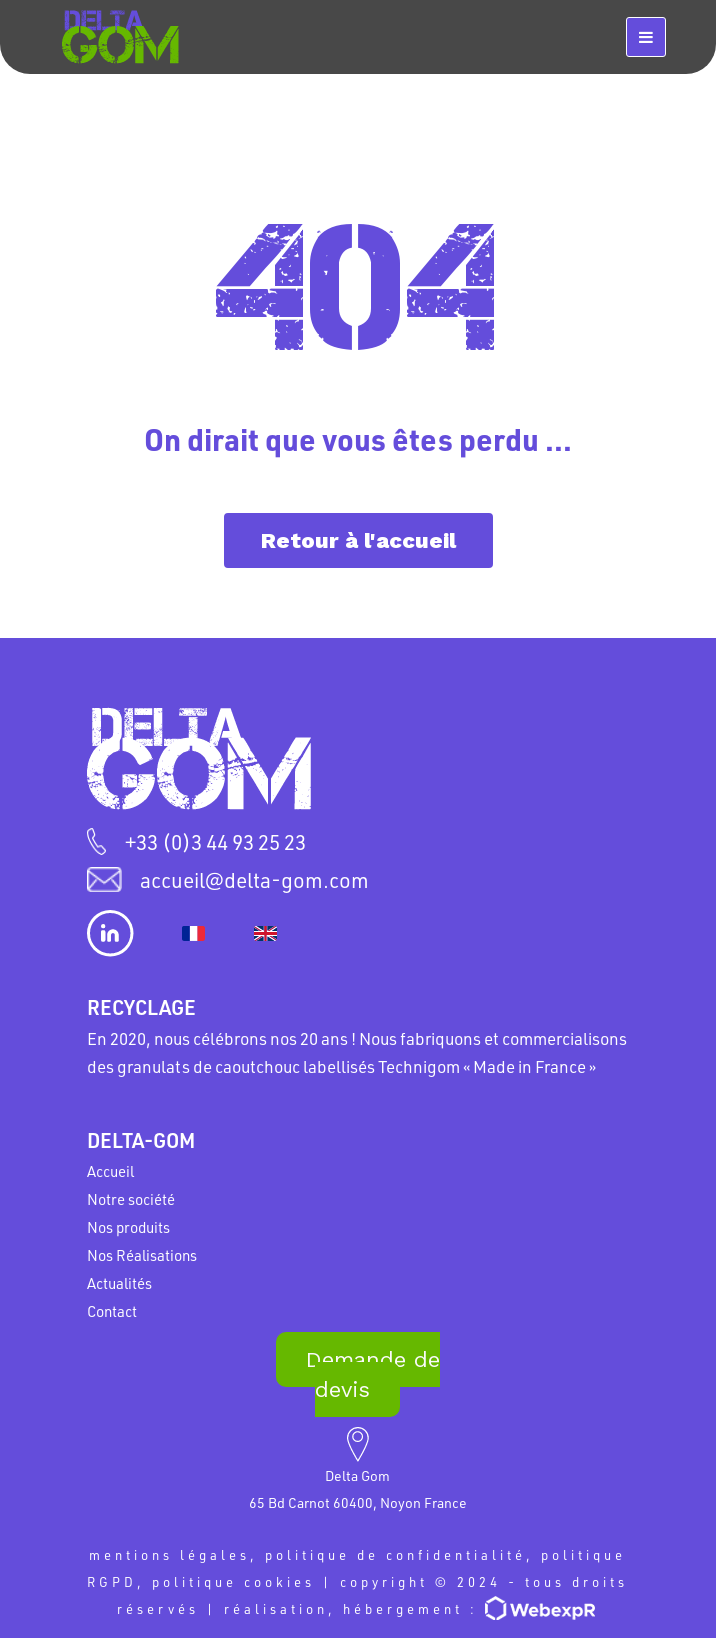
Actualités (119, 1283)
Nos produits (128, 1227)
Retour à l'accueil (358, 540)
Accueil (110, 1171)
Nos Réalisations (142, 1255)
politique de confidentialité (395, 1554)
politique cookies (233, 1581)
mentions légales (169, 1554)
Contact (112, 1311)
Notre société (131, 1199)
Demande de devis (373, 1374)
